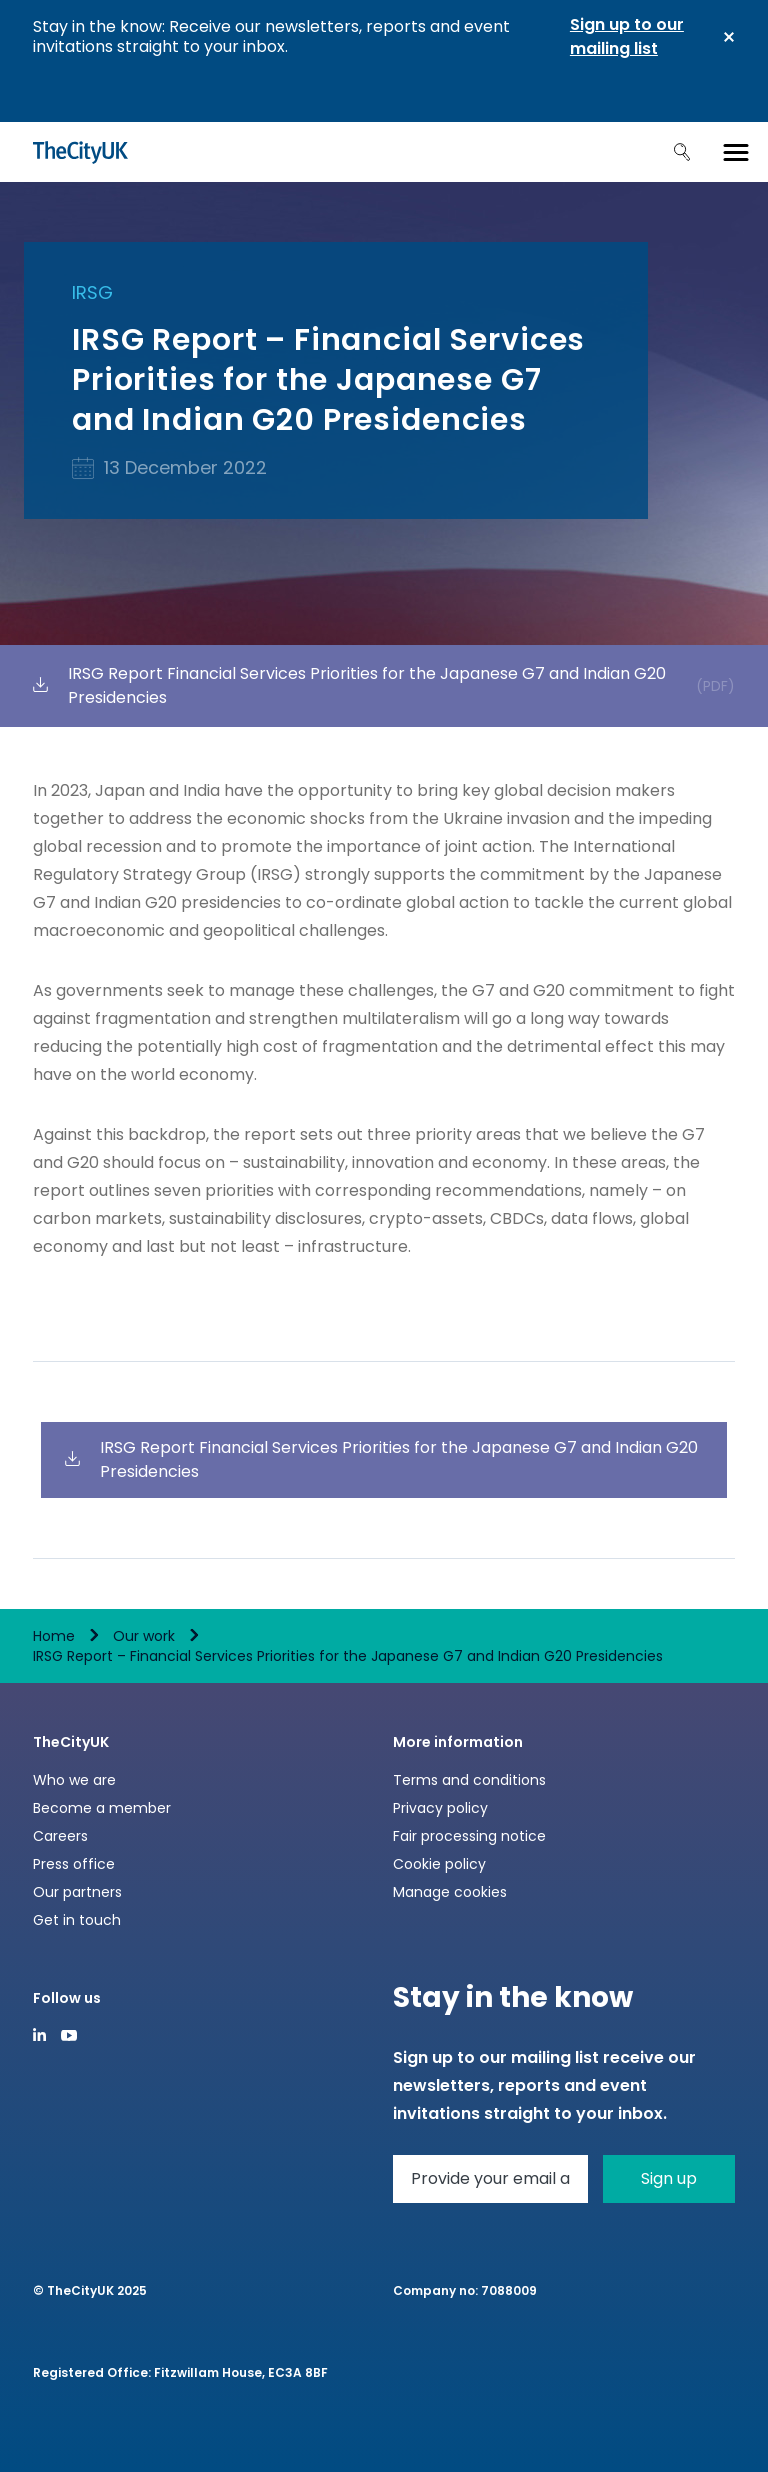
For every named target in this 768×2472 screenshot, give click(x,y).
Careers (60, 1836)
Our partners (77, 1892)
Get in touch (77, 1920)
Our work (144, 1636)
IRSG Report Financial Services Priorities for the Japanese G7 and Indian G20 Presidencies (384, 685)
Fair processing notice (469, 1836)
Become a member (102, 1808)
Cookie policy (439, 1864)
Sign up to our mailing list (627, 36)
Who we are (74, 1780)
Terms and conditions (469, 1780)
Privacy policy (440, 1808)
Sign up (669, 2178)
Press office (74, 1864)
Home (54, 1636)
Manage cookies (450, 1892)
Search (682, 152)
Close (729, 37)
